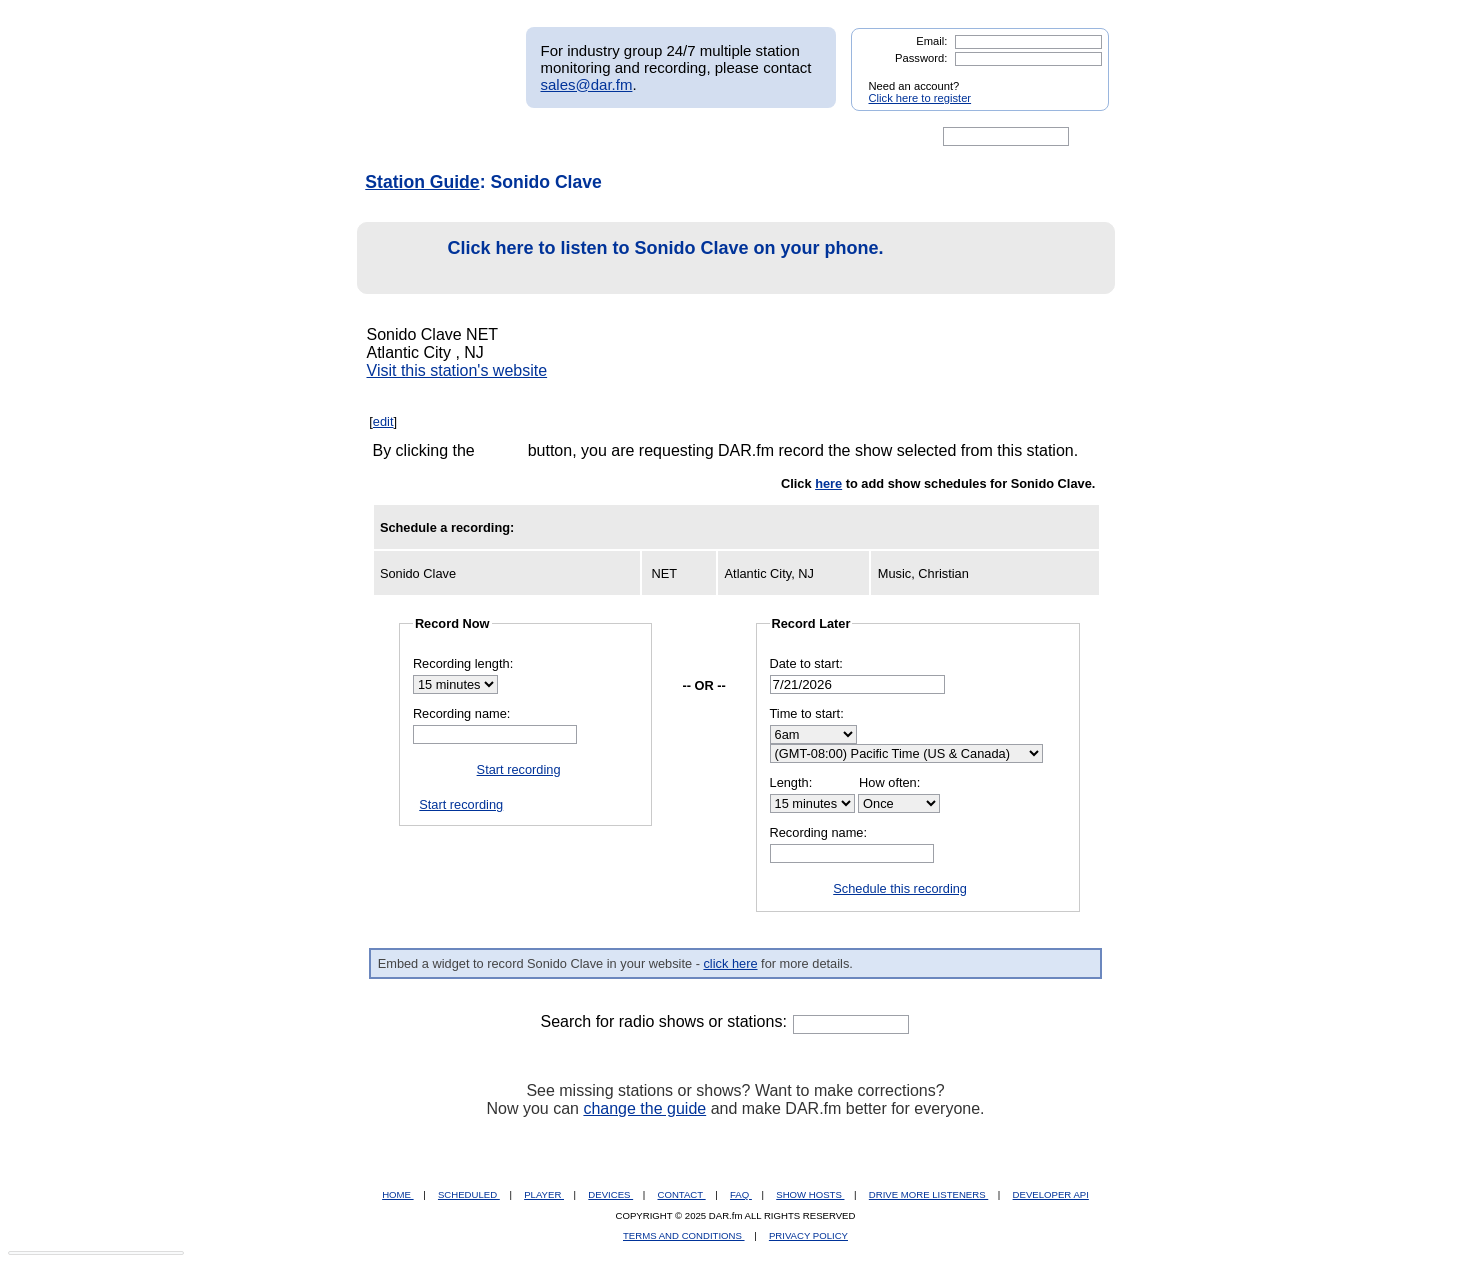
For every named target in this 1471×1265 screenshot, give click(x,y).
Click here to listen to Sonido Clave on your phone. (626, 258)
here (828, 483)
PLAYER (544, 1194)
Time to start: (807, 713)
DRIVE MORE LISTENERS (928, 1194)
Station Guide (422, 182)
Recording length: (463, 663)
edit (383, 421)
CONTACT (682, 1194)
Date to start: (806, 663)
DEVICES (610, 1194)
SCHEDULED (469, 1194)
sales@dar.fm (587, 84)
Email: (931, 41)
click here (730, 963)
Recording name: (461, 713)
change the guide (644, 1108)
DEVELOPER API (1051, 1194)
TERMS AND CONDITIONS (684, 1235)
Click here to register (920, 98)
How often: (889, 782)
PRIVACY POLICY (808, 1235)
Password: (921, 58)
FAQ (741, 1194)
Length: (791, 782)
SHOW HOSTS (810, 1194)
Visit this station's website (457, 370)
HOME (397, 1194)
